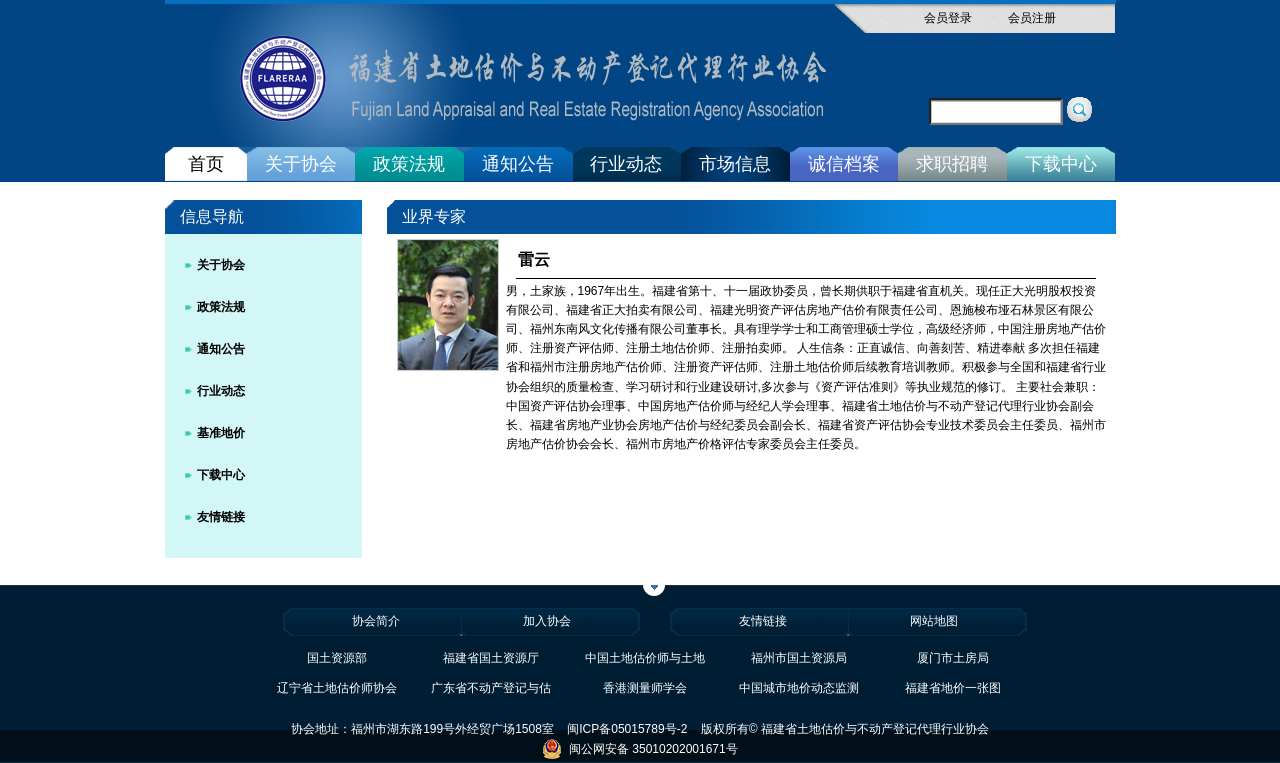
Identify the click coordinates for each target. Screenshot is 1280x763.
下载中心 (1061, 164)
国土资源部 (337, 658)
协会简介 (376, 621)
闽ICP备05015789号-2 (627, 729)
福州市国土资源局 (799, 658)
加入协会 (547, 621)
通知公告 (518, 164)
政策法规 (409, 164)
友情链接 (221, 517)
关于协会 (301, 164)
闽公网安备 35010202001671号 (639, 749)
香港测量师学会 (645, 688)
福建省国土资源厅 (491, 658)
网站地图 (934, 621)
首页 (206, 164)
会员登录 (948, 18)
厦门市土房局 (953, 658)
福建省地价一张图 (953, 688)
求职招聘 (952, 164)
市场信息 (735, 164)
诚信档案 (844, 164)
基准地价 (221, 433)
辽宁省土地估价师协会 (337, 688)
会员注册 (1032, 18)
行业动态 (626, 164)
